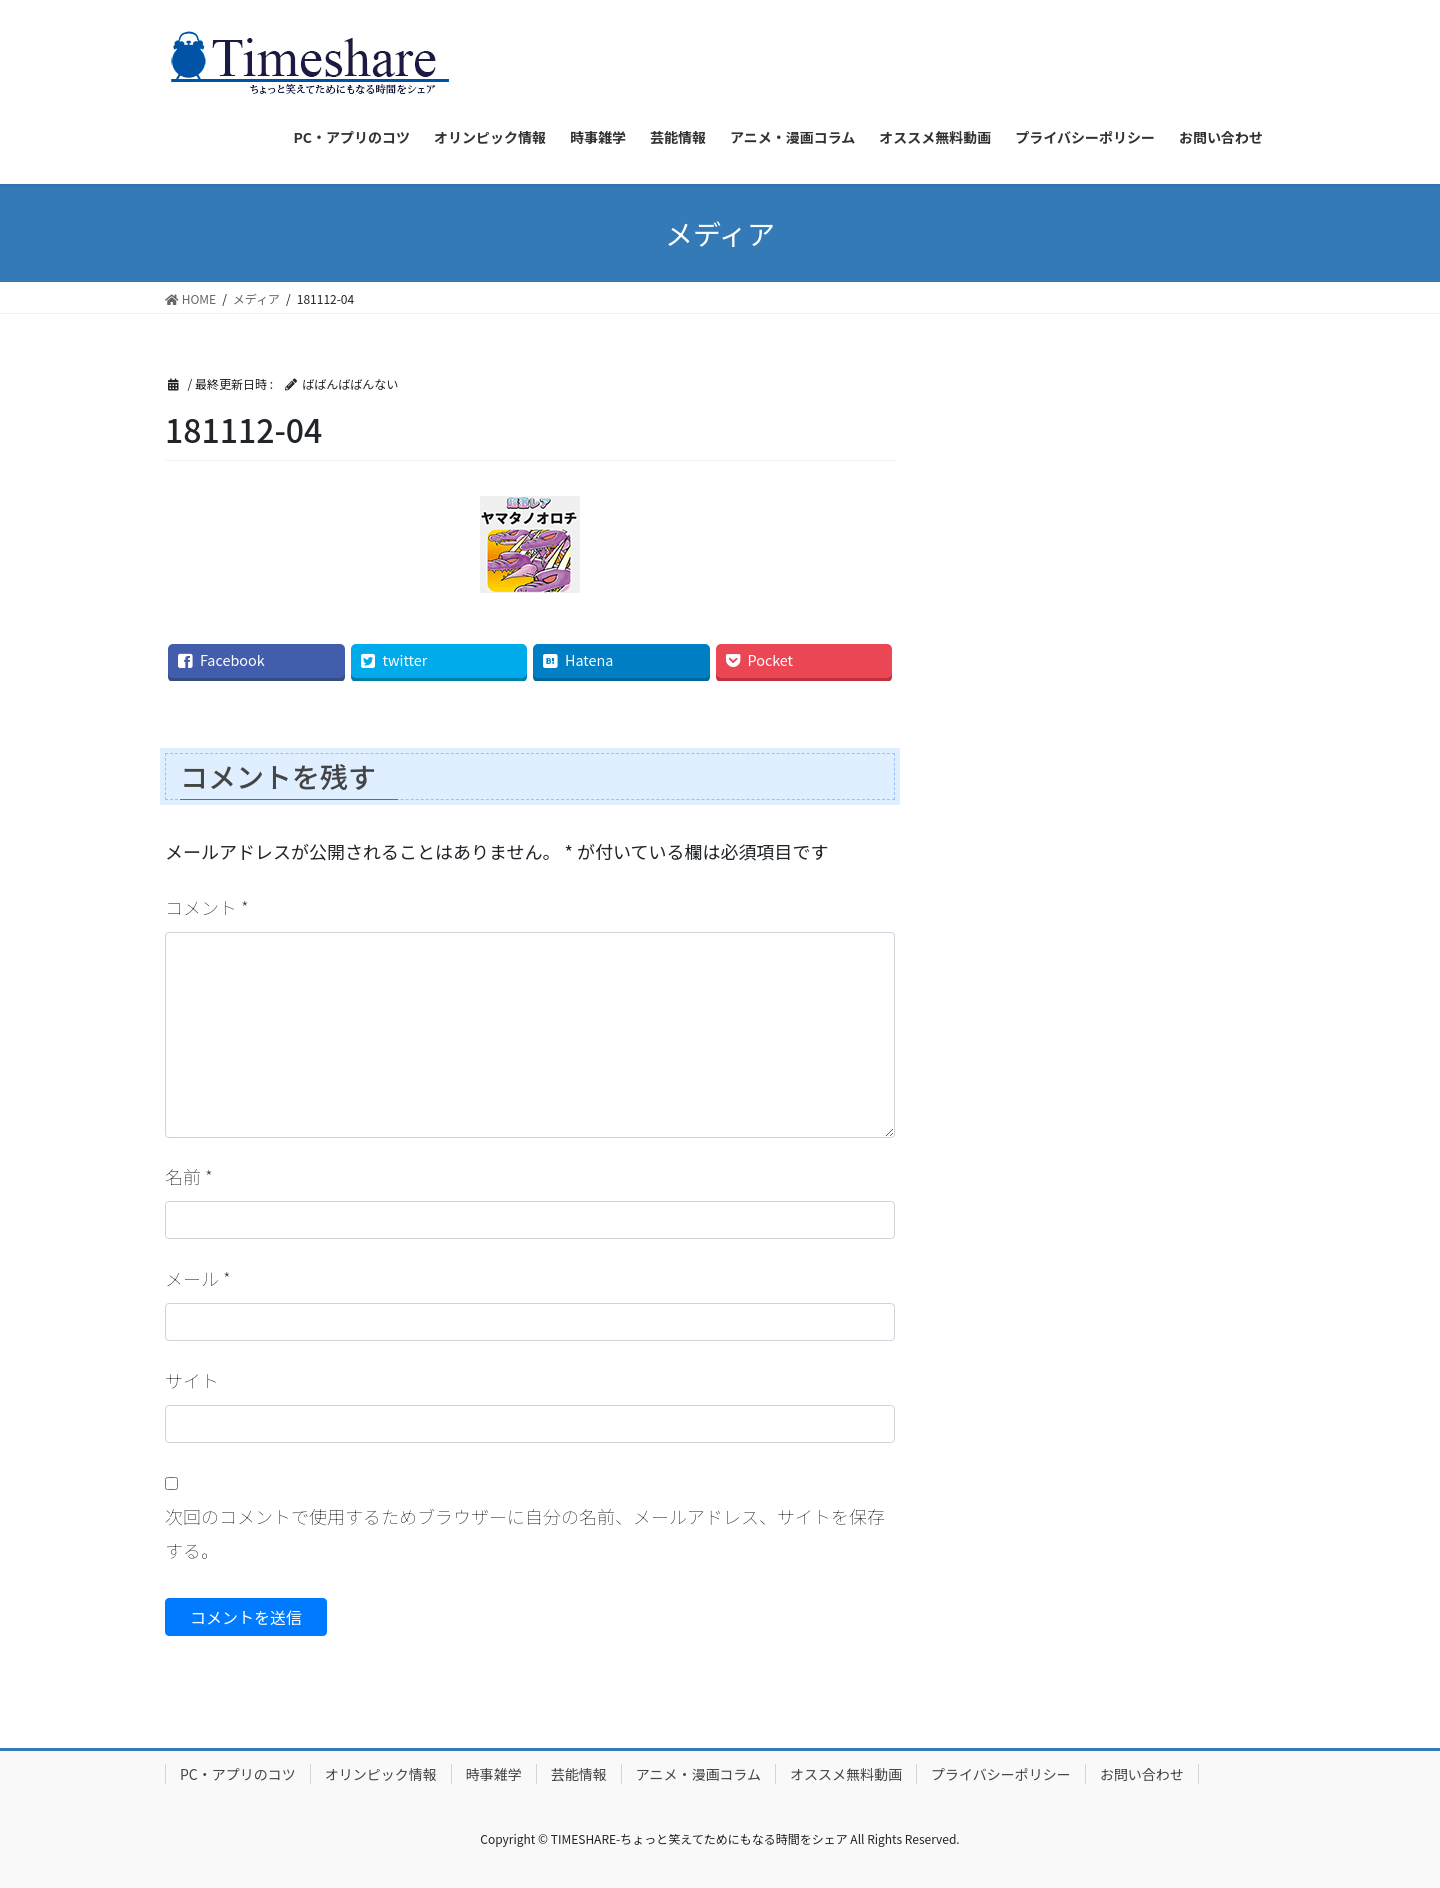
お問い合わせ (1142, 1774)
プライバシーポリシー (1001, 1774)
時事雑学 (494, 1774)
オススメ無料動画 (846, 1774)
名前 (189, 1176)
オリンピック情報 (381, 1774)
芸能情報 (579, 1774)
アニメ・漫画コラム (698, 1774)
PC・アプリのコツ (238, 1774)
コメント (207, 907)
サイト (192, 1380)
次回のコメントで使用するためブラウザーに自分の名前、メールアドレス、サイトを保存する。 (525, 1533)
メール (198, 1278)
